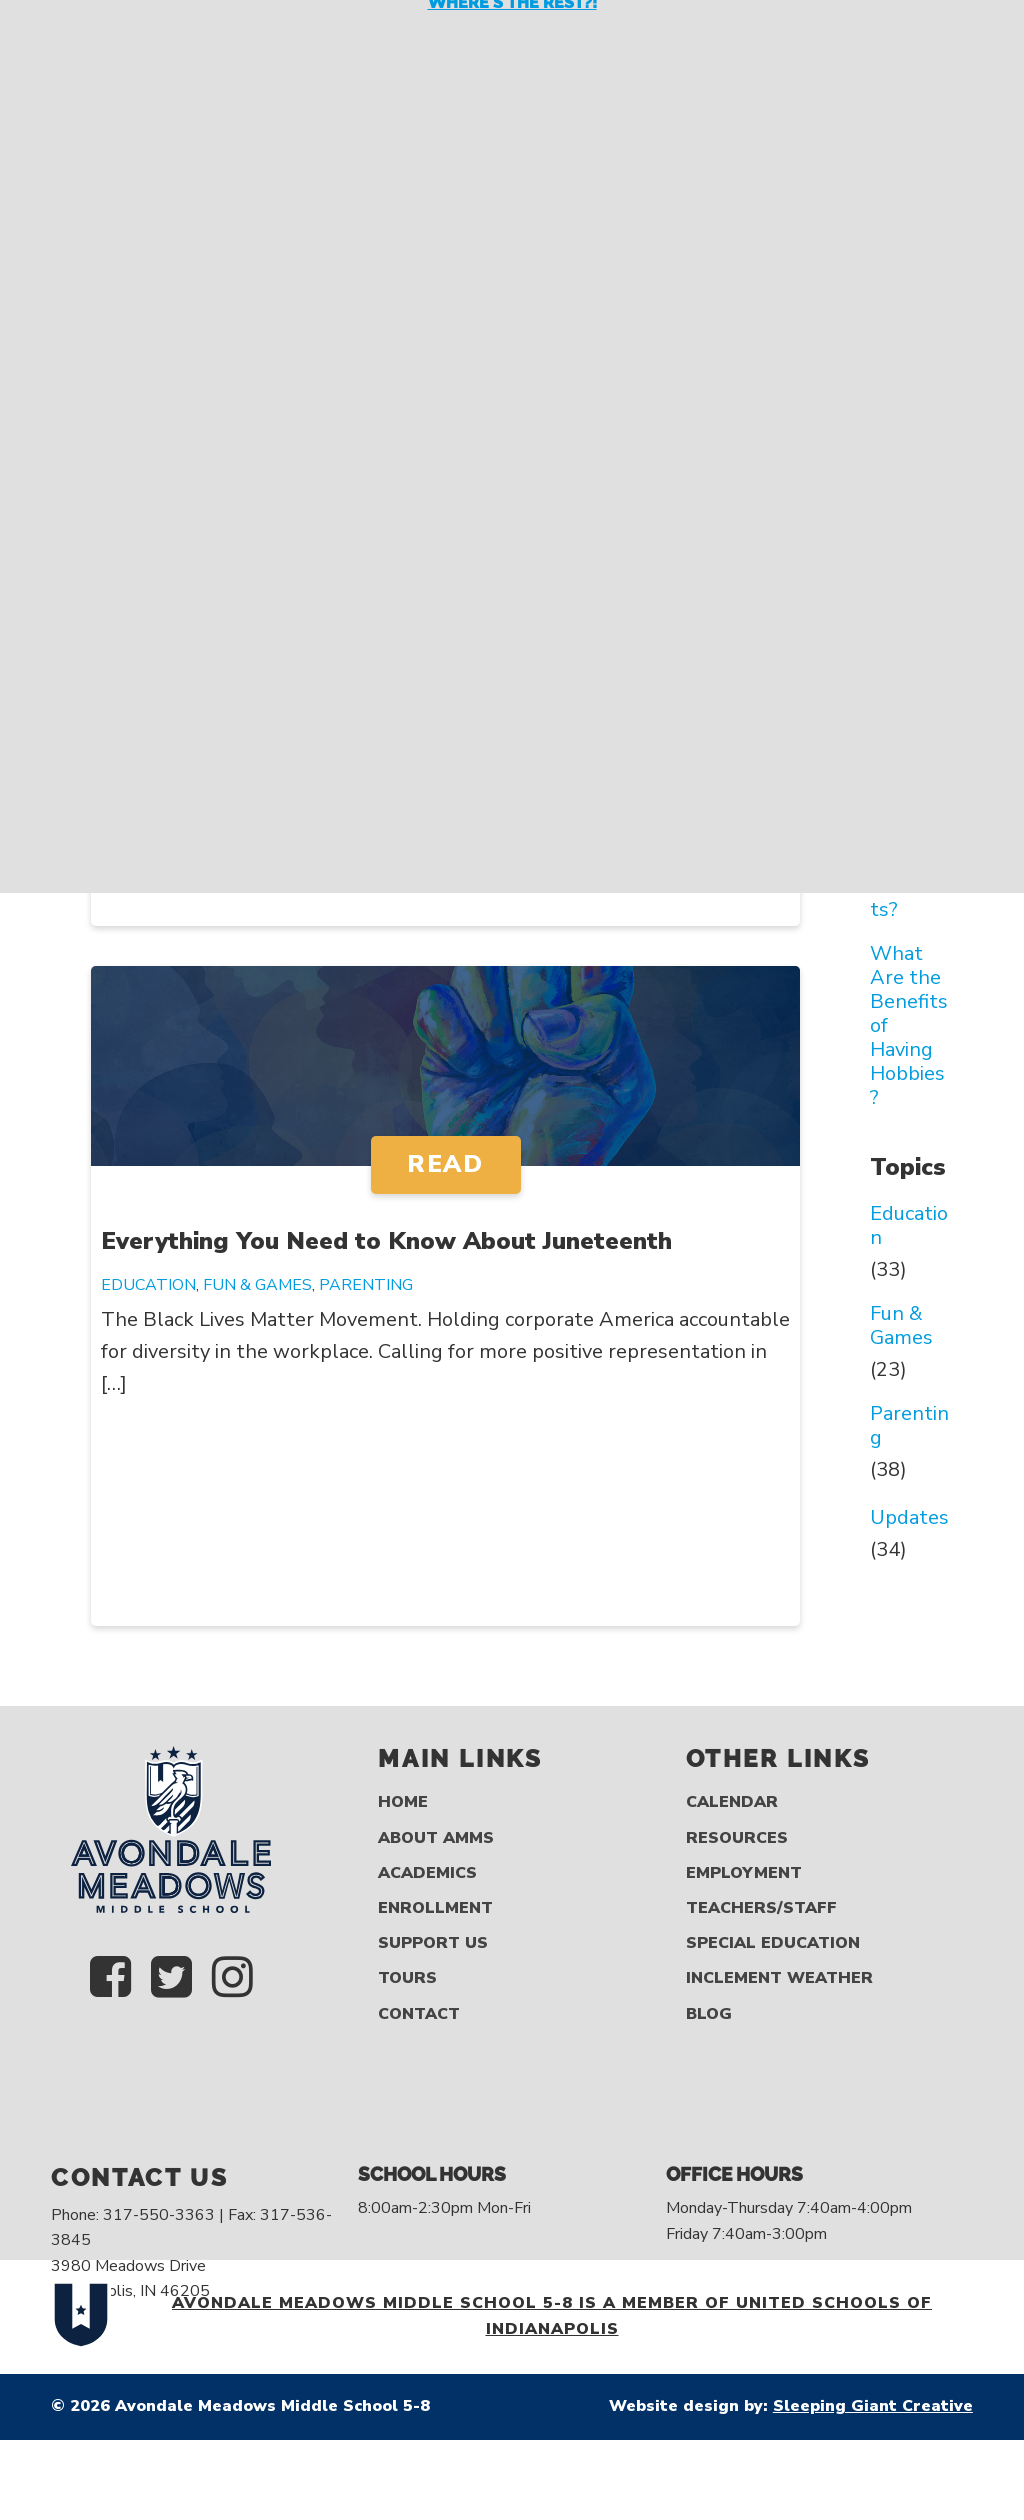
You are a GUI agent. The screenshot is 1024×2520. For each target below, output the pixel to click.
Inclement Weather (779, 1978)
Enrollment (435, 1908)
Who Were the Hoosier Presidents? (910, 850)
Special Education (773, 1943)
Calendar (732, 1802)
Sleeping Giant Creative (873, 2406)
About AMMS (436, 1838)
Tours (407, 1978)
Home (403, 1802)
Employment (744, 1873)
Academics (427, 1873)
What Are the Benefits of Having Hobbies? (909, 1026)
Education (148, 1285)
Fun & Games (257, 1285)
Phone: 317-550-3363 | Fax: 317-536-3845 (191, 2228)
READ (445, 1164)
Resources (737, 1838)
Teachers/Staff (761, 1908)
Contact (419, 2014)
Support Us (433, 1943)
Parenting (366, 1285)
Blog (709, 2014)
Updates (909, 1518)
